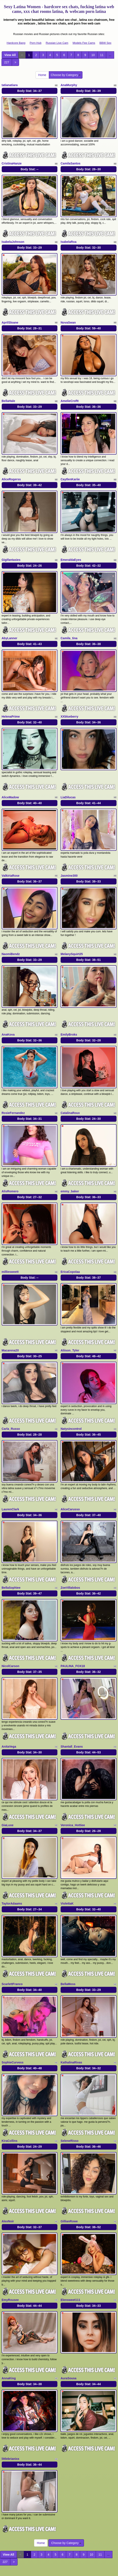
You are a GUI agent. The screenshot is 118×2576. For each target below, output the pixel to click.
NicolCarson (10, 1636)
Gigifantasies (11, 550)
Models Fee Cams (84, 42)
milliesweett (10, 1249)
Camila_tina (69, 628)
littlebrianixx (10, 2414)
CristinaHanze (12, 162)
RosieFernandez (13, 1093)
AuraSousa (68, 2335)
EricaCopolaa (70, 1249)
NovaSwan (68, 318)
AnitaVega (9, 1715)
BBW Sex (105, 42)
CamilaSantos (71, 162)
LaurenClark (10, 1482)
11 (101, 55)
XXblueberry (69, 704)
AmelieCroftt (70, 395)
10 (93, 55)
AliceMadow (10, 783)
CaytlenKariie (70, 471)
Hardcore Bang (16, 42)
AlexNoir (8, 2181)
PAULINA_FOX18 (73, 1636)
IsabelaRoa (68, 239)
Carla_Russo (11, 1403)
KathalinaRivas (71, 2025)
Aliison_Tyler (70, 1326)
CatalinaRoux (70, 1093)
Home (42, 75)
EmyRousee (10, 2258)
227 (6, 62)
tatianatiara (10, 85)
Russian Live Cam (57, 42)
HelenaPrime (11, 704)
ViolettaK (67, 1869)
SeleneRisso (69, 2102)
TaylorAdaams (12, 1869)
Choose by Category (66, 75)
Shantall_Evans (72, 1715)
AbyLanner (9, 628)
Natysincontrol (71, 1403)
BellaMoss (68, 1948)
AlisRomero (10, 1170)
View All (10, 55)
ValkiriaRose (10, 860)
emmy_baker (70, 1170)
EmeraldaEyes (71, 550)
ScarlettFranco (12, 1948)
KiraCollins (10, 2102)
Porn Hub (35, 42)
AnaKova (8, 1016)
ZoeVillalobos (70, 1559)
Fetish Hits (75, 2573)
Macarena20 (10, 1326)
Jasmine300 (69, 860)
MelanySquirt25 (72, 937)
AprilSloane (10, 318)
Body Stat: (29, 91)
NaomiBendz (11, 937)
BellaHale (8, 395)
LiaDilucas (68, 783)
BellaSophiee (11, 1559)
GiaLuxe (7, 1792)
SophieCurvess (13, 2025)
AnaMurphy (69, 85)
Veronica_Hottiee (73, 1792)
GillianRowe (69, 2181)
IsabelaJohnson (13, 239)
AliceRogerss (11, 471)
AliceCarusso (70, 1482)
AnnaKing (9, 2335)
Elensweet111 (70, 2258)
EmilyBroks (69, 1016)
